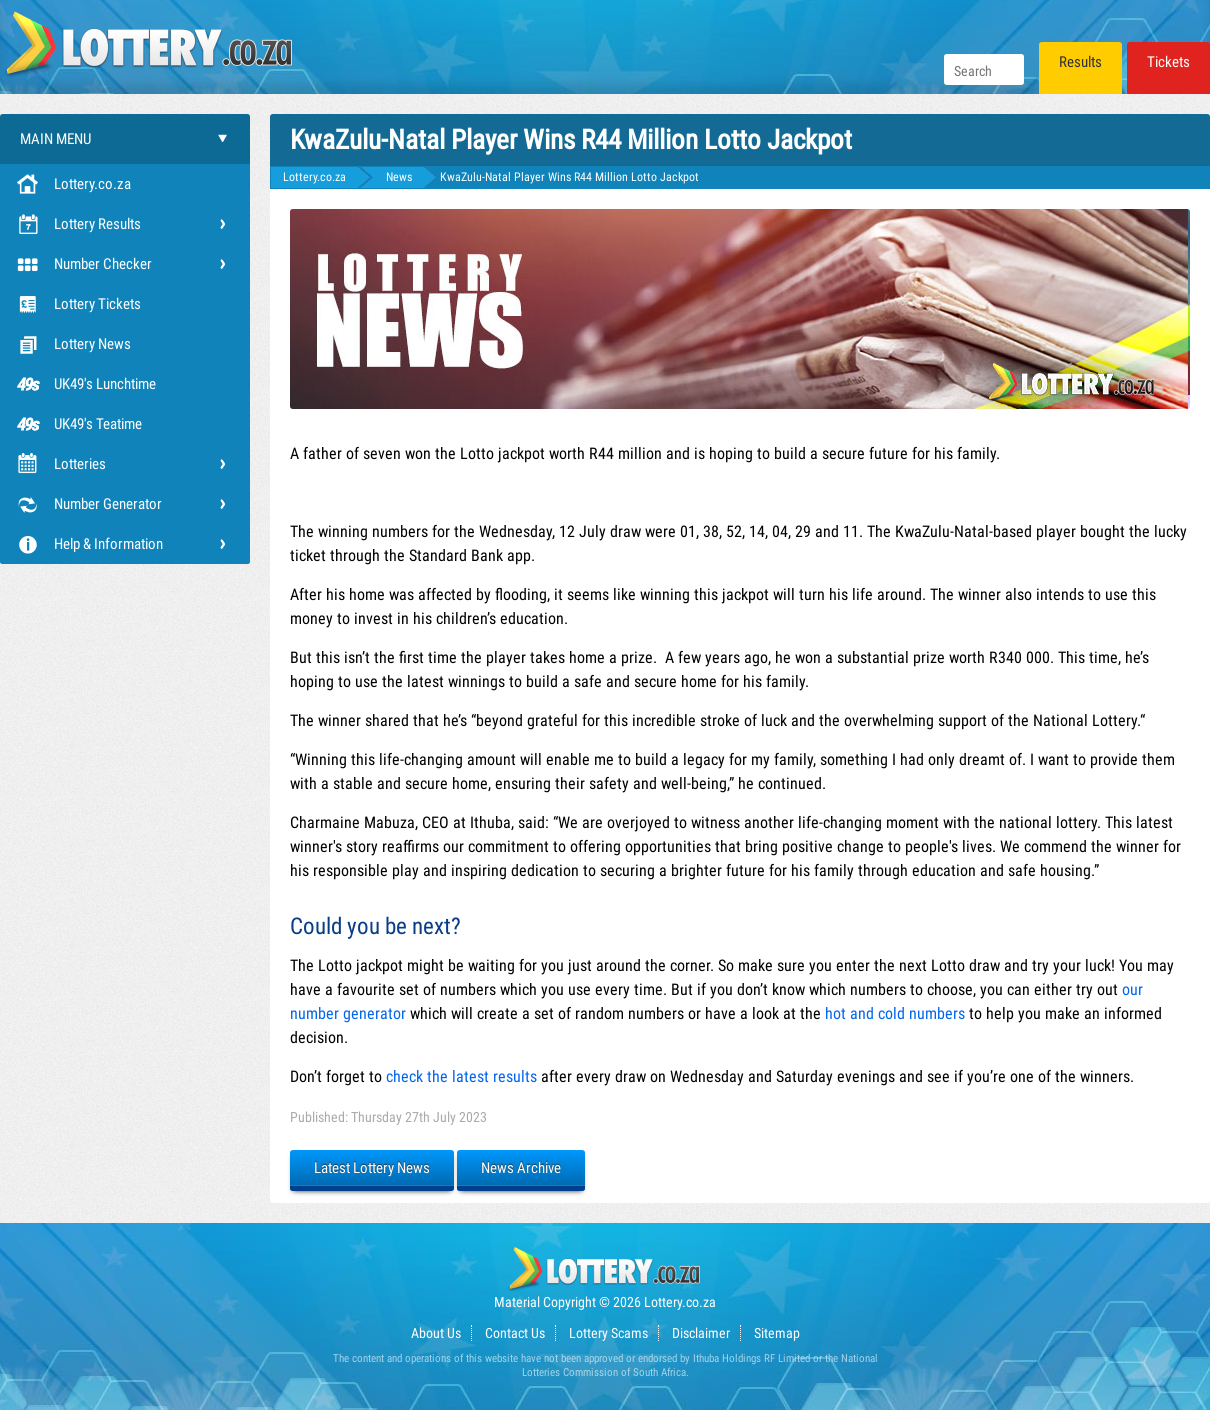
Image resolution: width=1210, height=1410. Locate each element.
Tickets (1168, 62)
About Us (436, 1333)
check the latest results (461, 1076)
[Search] (984, 69)
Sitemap (777, 1333)
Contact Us (515, 1333)
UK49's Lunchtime (105, 384)
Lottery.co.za (92, 184)
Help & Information (108, 544)
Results (1080, 62)
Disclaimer (701, 1333)
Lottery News (92, 344)
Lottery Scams (608, 1333)
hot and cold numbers (895, 1013)
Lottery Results (97, 224)
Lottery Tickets (97, 304)
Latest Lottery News (372, 1168)
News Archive (521, 1168)
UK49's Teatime (98, 424)
